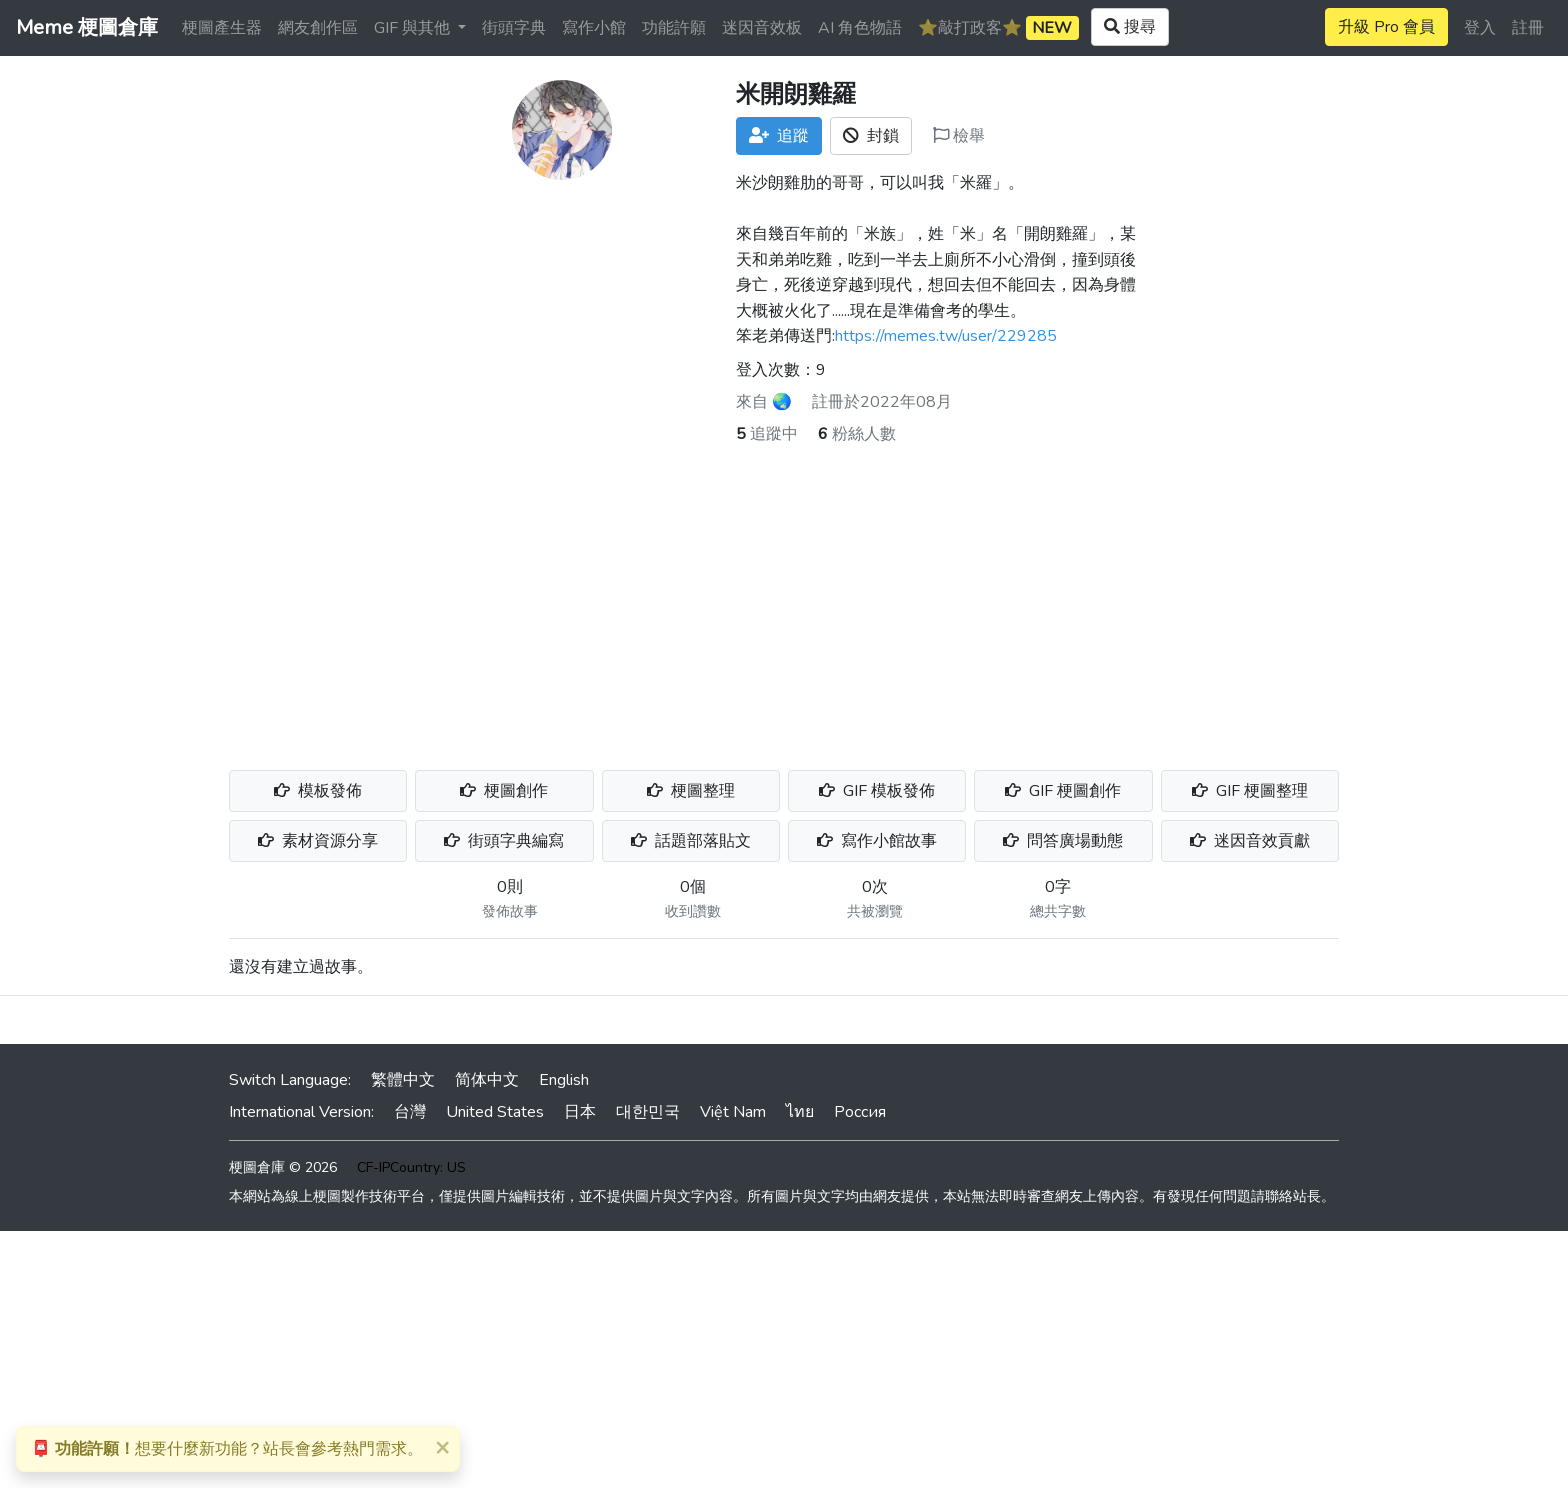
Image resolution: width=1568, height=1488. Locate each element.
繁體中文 (403, 1080)
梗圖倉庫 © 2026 (283, 1167)
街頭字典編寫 (504, 841)
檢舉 (959, 136)
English (564, 1080)
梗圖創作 (504, 791)
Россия (860, 1112)
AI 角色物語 (860, 28)
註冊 (1528, 28)
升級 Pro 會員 (1386, 27)
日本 (580, 1112)
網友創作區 (318, 28)
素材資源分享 (318, 841)
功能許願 (674, 28)
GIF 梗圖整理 (1250, 791)
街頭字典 (514, 28)
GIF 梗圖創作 (1063, 791)
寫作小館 (594, 28)
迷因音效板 (762, 28)
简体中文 (487, 1080)
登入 (1480, 28)
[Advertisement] (784, 596)
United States (495, 1112)
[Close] (442, 1447)
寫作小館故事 (877, 841)
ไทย (800, 1112)
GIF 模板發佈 (877, 791)
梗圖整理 (691, 791)
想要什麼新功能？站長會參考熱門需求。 (227, 1449)
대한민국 (648, 1112)
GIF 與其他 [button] (414, 28)
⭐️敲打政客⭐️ (998, 28)
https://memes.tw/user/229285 (946, 336)
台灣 (410, 1112)
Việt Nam (733, 1112)
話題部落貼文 (691, 841)
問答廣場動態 (1063, 841)
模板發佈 (318, 791)
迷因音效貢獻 (1250, 841)
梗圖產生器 (222, 28)
